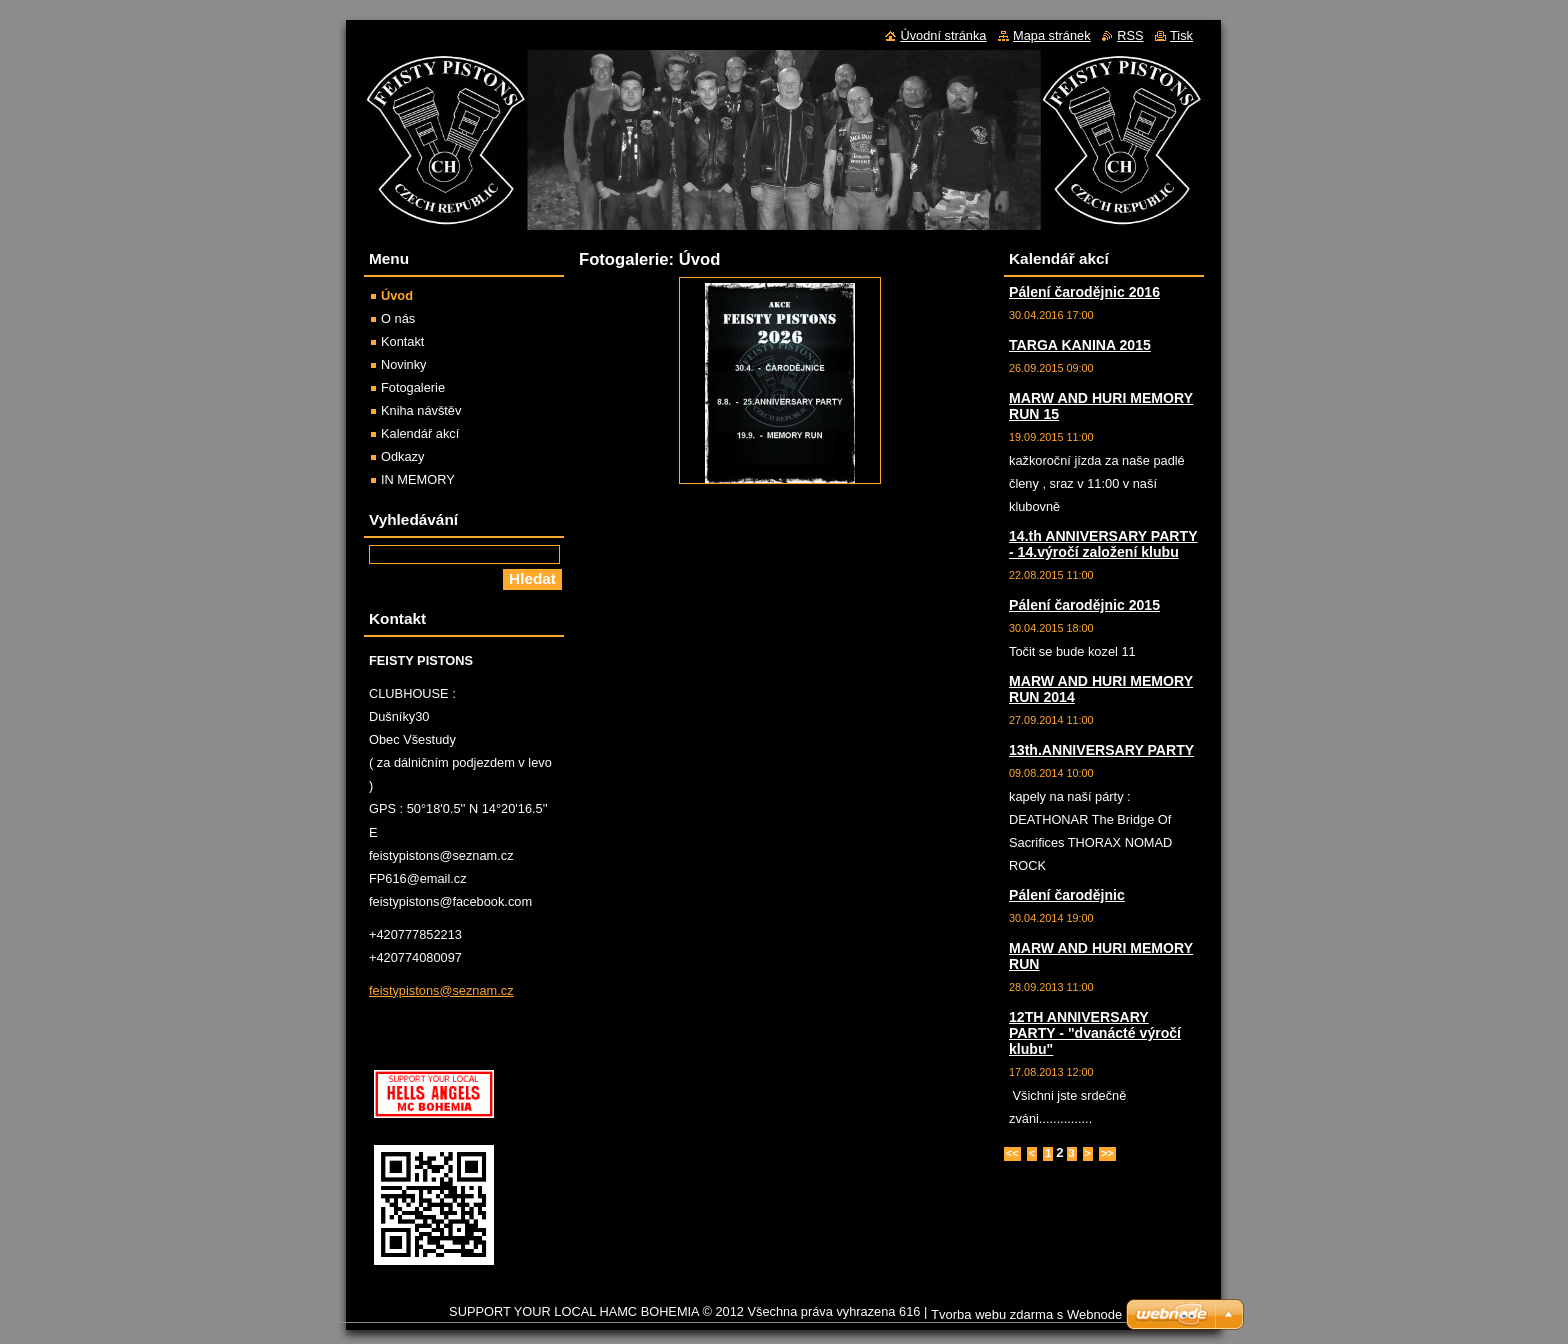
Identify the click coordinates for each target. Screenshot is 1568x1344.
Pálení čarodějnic (1067, 895)
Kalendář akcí (420, 433)
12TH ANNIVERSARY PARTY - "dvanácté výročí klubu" (1095, 1033)
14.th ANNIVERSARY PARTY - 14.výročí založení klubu (1103, 544)
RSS (1130, 35)
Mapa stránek (1052, 35)
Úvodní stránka (943, 35)
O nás (398, 318)
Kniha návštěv (421, 410)
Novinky (404, 364)
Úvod (397, 295)
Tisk (1181, 35)
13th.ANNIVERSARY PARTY (1101, 750)
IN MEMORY (418, 479)
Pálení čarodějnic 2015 (1084, 605)
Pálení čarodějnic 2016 (1084, 292)
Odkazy (402, 456)
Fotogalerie (413, 387)
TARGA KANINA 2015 (1080, 345)
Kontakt (402, 341)
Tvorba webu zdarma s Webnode (1026, 1314)
